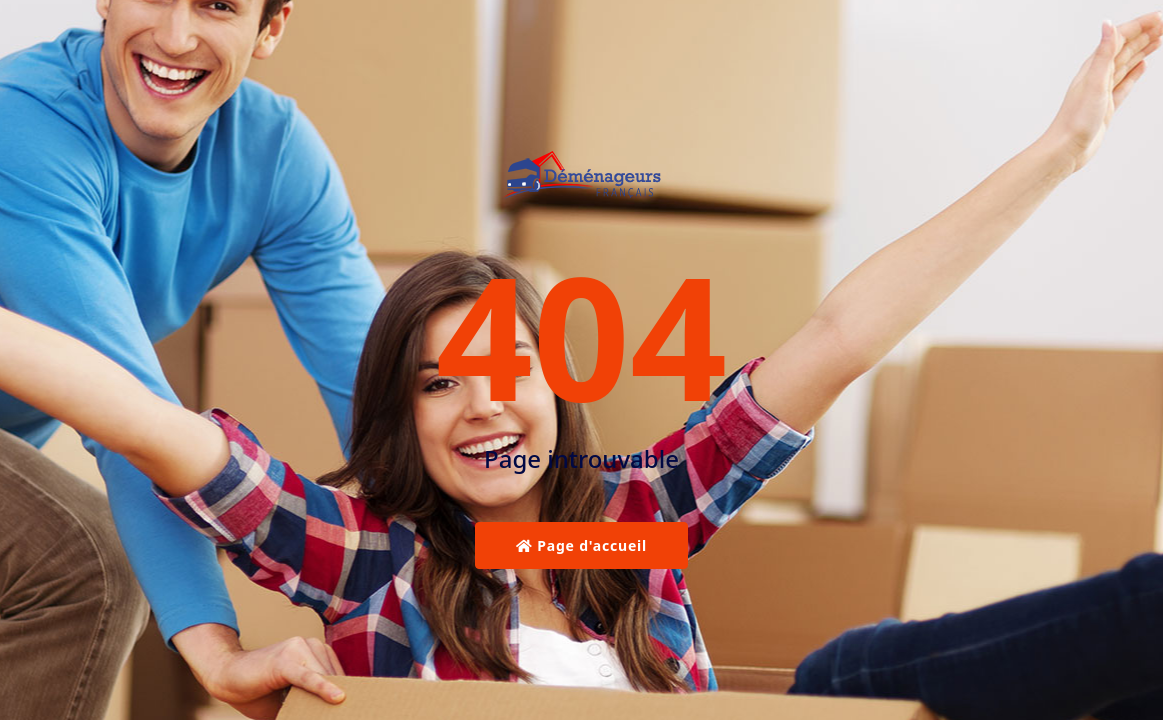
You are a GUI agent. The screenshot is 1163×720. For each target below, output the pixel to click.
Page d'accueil (581, 545)
